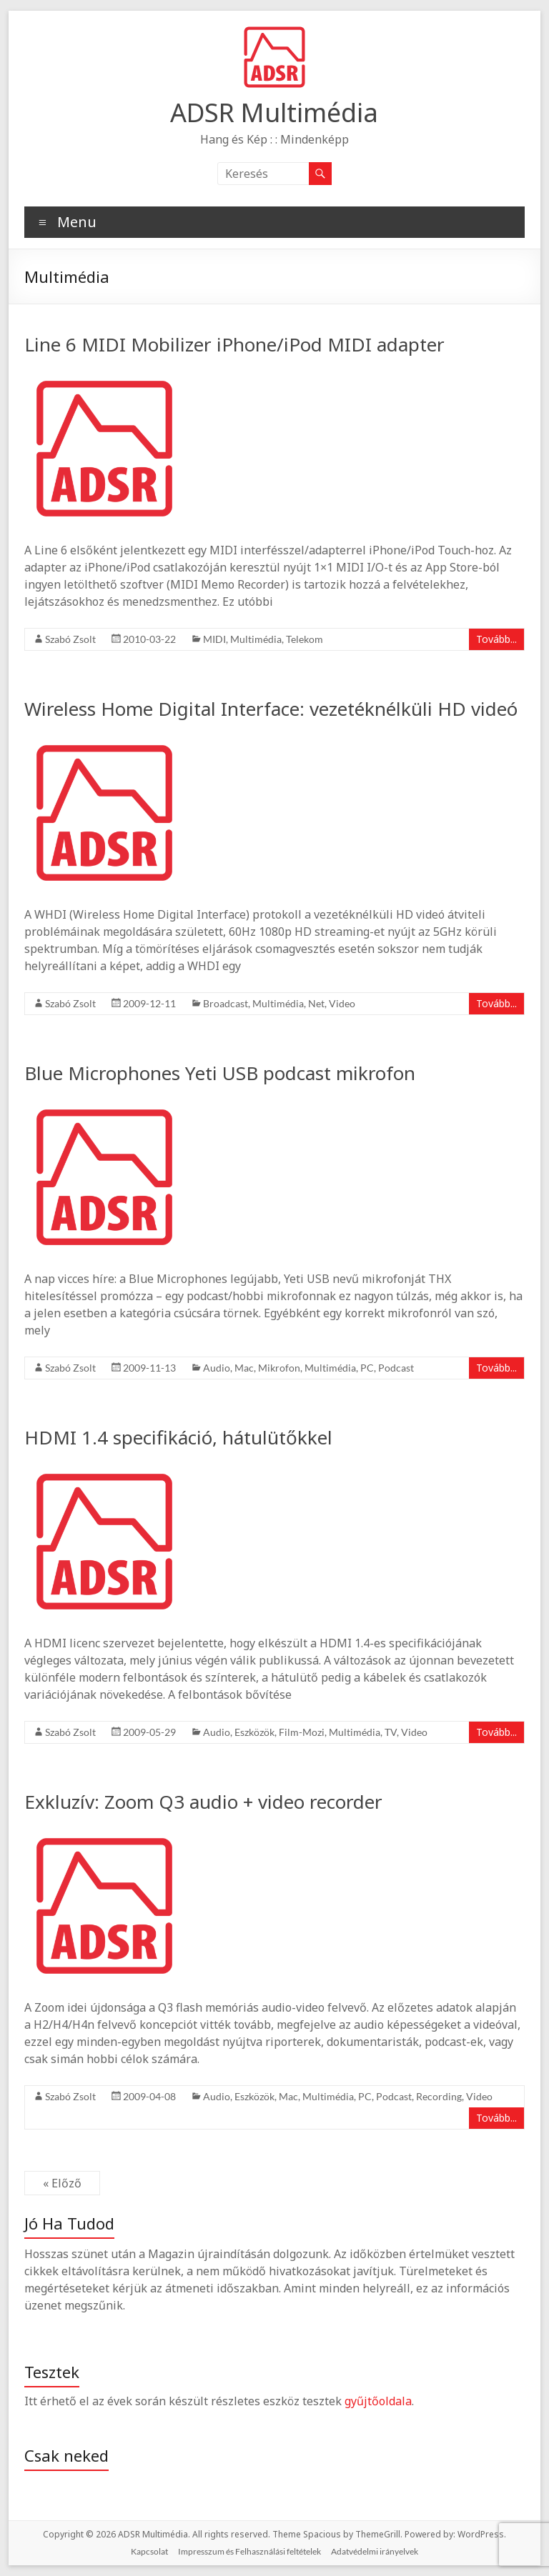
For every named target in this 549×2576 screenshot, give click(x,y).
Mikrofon (279, 1368)
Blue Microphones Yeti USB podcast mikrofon (219, 1073)
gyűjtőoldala (378, 2401)
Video (342, 1003)
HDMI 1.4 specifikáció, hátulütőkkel (178, 1437)
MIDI (214, 639)
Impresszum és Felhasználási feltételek (249, 2551)
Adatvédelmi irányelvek (374, 2551)
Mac (244, 1368)
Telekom (304, 639)
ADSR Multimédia (274, 112)
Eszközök (254, 1732)
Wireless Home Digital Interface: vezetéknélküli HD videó (271, 709)
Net (316, 1003)
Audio (216, 1368)
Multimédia (256, 639)
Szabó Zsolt (70, 639)
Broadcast (225, 1003)
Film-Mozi (302, 1732)
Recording (439, 2096)
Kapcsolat (149, 2551)
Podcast (396, 1368)
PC (367, 1368)
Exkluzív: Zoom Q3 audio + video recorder (203, 1801)
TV (391, 1732)
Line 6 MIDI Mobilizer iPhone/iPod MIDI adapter (234, 344)
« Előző (62, 2183)
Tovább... (496, 639)
